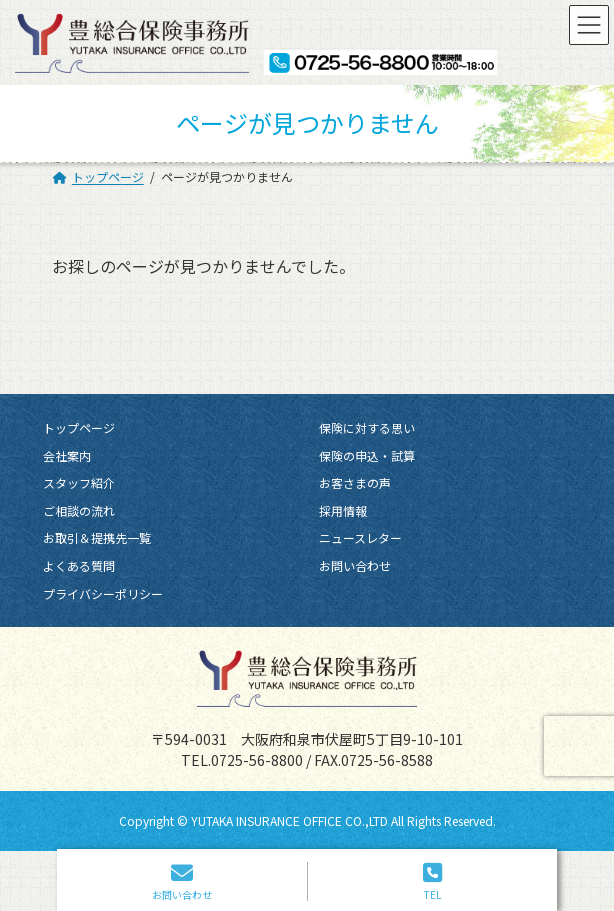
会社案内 (67, 454)
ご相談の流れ (79, 510)
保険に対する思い (367, 427)
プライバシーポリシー (103, 592)
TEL (433, 881)
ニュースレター (360, 537)
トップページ (79, 427)
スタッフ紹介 (79, 482)
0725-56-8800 (257, 759)
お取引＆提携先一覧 (97, 537)
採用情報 (343, 510)
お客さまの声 (355, 482)
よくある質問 (79, 565)
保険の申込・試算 (367, 454)
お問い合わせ (355, 565)
